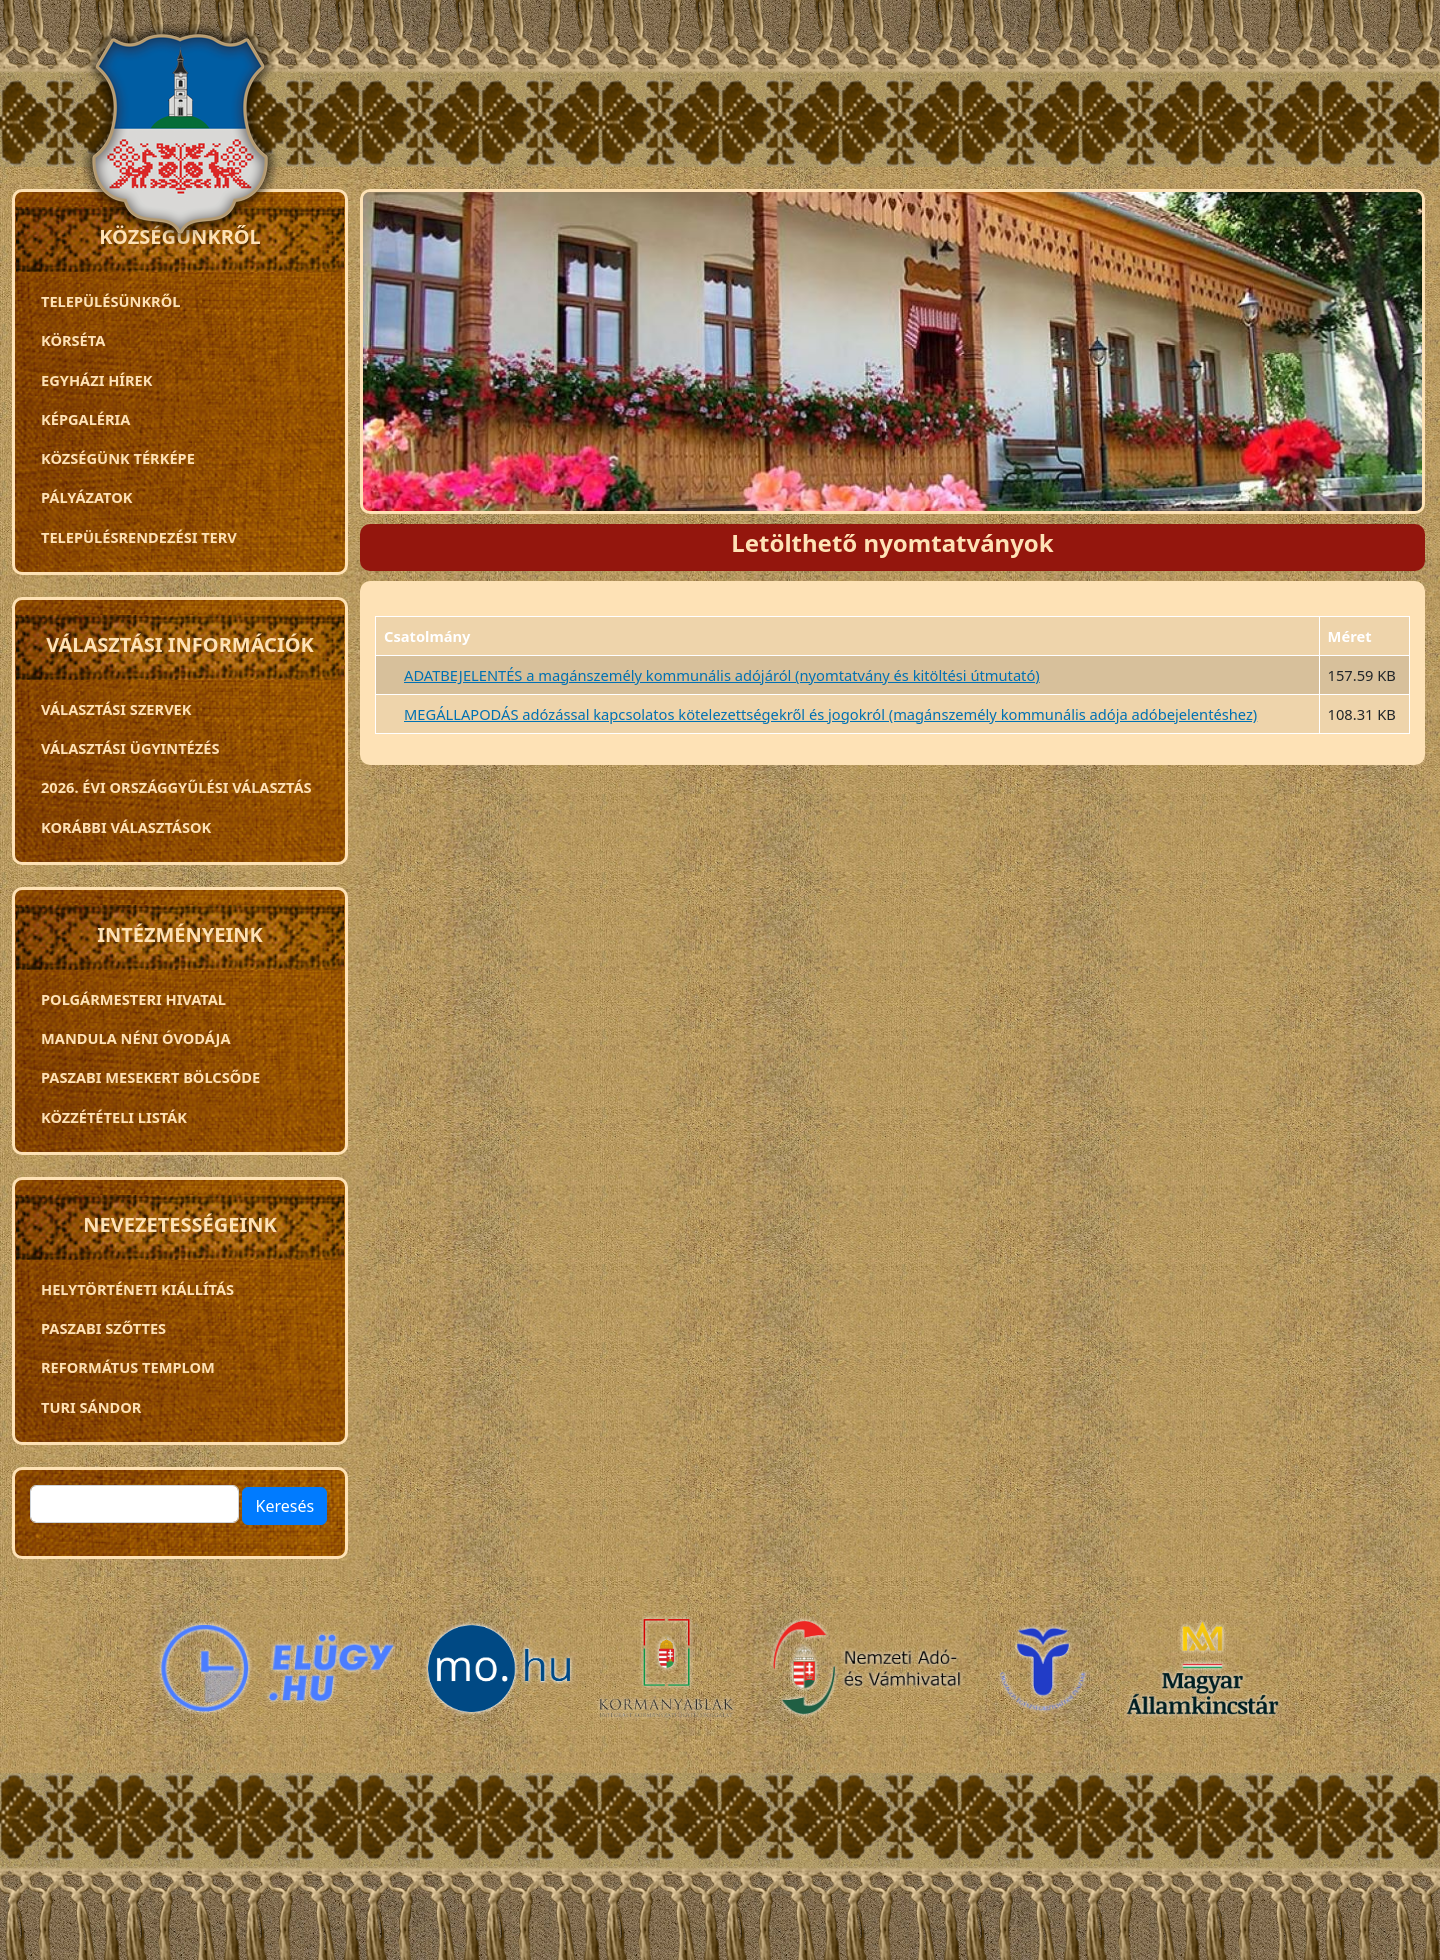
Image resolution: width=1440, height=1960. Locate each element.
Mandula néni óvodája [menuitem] (136, 1038)
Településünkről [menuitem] (110, 301)
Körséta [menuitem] (73, 340)
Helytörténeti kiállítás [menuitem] (137, 1289)
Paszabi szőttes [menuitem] (103, 1328)
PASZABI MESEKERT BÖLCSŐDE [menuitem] (150, 1077)
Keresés (284, 1506)
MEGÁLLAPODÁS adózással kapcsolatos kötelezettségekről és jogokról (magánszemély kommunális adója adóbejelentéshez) (830, 714)
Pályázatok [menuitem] (87, 497)
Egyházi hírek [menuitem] (96, 380)
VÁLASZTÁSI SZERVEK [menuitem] (116, 709)
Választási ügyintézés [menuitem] (130, 748)
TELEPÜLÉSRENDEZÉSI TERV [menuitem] (139, 537)
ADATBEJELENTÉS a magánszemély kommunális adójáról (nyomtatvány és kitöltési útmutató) (722, 675)
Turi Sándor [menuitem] (91, 1407)
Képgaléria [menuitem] (85, 419)
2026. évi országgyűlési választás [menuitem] (176, 787)
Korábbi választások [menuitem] (126, 827)
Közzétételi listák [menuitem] (114, 1117)
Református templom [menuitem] (128, 1367)
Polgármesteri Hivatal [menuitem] (133, 999)
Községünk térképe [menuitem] (118, 458)
